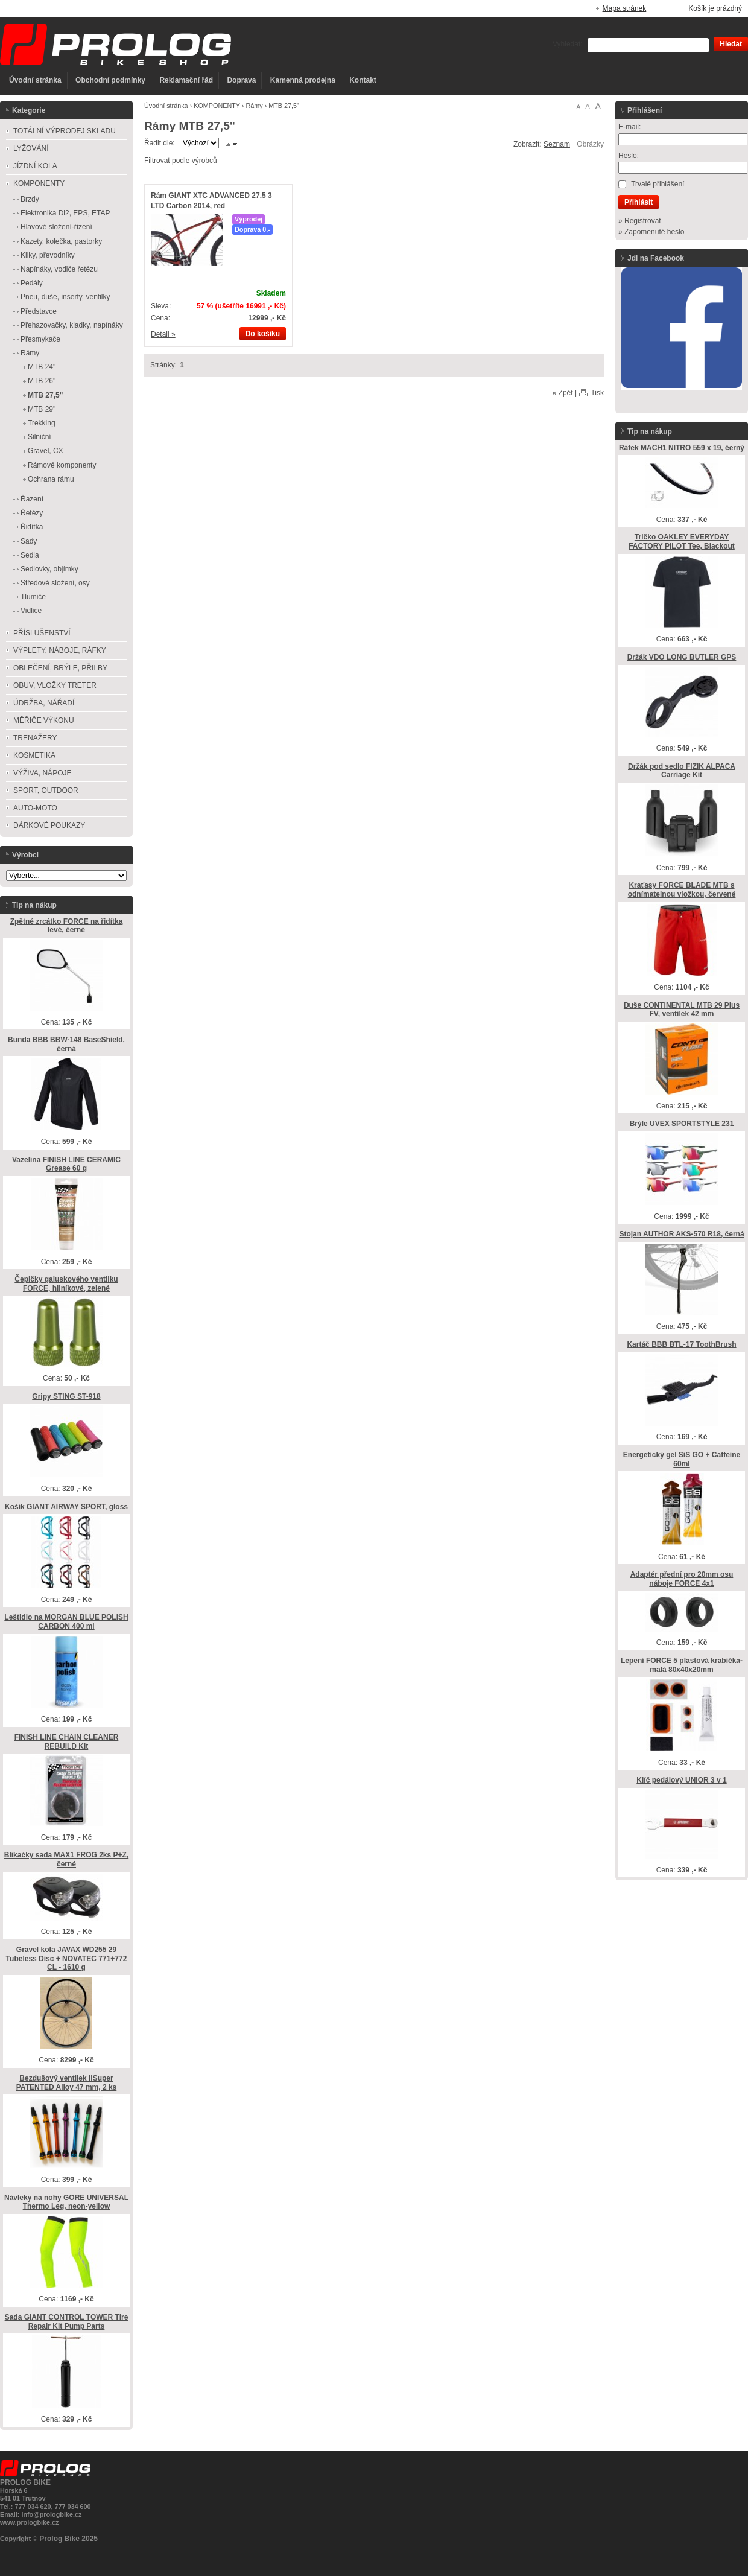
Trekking (41, 423)
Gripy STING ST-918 (66, 1396)
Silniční (39, 437)
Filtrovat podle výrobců (180, 160)
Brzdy (30, 199)
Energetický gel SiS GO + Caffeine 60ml (681, 1459)
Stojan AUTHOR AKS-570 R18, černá (681, 1234)
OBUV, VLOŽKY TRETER (55, 685)
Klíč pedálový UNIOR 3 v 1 (681, 1780)
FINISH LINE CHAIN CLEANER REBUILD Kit (66, 1742)
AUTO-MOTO (35, 808)
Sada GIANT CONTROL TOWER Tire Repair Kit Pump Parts (66, 2321)
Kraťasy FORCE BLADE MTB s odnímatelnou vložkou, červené (682, 889)
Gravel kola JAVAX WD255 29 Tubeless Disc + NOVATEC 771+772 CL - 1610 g (66, 1958)
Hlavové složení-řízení (56, 227)
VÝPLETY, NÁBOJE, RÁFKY (59, 650)
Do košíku (263, 333)
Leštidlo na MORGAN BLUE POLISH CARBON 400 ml (66, 1621)
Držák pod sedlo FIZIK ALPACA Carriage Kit (681, 771)
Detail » (163, 334)
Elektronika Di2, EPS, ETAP (65, 213)
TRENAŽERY (35, 738)
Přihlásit (638, 202)
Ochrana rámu (51, 479)
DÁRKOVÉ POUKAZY (49, 825)
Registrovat (642, 221)
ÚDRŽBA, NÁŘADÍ (43, 703)
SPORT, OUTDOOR (45, 790)
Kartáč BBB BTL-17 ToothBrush (681, 1344)
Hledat (731, 44)
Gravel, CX (45, 451)
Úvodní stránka (35, 80)
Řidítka (32, 527)
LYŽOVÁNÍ (30, 148)
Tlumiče (33, 597)
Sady (29, 541)
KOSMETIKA (34, 755)
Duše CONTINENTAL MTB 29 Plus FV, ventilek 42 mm (682, 1010)
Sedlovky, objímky (49, 569)
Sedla (30, 555)
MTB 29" (41, 409)
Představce (39, 311)
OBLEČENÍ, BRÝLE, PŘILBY (60, 668)
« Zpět (563, 393)
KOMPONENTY (217, 105)
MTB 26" (41, 381)
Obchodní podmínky (110, 80)
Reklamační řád (186, 80)
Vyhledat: (568, 44)
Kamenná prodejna (302, 80)
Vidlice (31, 610)
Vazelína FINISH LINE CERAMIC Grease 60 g (66, 1164)
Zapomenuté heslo (654, 231)
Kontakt (362, 80)
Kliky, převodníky (48, 255)
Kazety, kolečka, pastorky (61, 241)
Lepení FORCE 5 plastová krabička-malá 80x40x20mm (682, 1665)
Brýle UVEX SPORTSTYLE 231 (682, 1123)
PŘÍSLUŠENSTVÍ (42, 633)
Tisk (597, 393)
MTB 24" (41, 367)
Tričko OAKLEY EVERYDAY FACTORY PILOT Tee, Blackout (682, 541)
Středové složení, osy (55, 583)
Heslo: (628, 155)
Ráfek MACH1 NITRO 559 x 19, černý (681, 448)
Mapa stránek (625, 8)
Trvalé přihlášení (657, 184)
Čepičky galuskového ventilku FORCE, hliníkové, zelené (66, 1284)
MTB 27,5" (45, 395)
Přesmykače (40, 339)
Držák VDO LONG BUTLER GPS (682, 657)
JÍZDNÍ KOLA (35, 166)
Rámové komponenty (62, 465)
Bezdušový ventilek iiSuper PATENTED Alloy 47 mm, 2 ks (66, 2082)
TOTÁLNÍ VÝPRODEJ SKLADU (64, 131)
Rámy (254, 105)
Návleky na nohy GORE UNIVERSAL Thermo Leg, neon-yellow (66, 2202)
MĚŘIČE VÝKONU (43, 720)
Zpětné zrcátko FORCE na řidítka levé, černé (66, 926)
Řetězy (32, 513)
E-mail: (629, 126)
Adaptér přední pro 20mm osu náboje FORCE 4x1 (682, 1579)
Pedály (32, 283)
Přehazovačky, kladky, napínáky (72, 325)
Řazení (32, 499)
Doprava (241, 80)
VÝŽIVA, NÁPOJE (42, 773)
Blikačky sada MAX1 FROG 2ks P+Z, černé (66, 1859)
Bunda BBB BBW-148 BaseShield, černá (66, 1044)
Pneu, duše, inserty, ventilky (65, 297)
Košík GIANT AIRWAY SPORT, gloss (66, 1507)
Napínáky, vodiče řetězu (59, 269)
